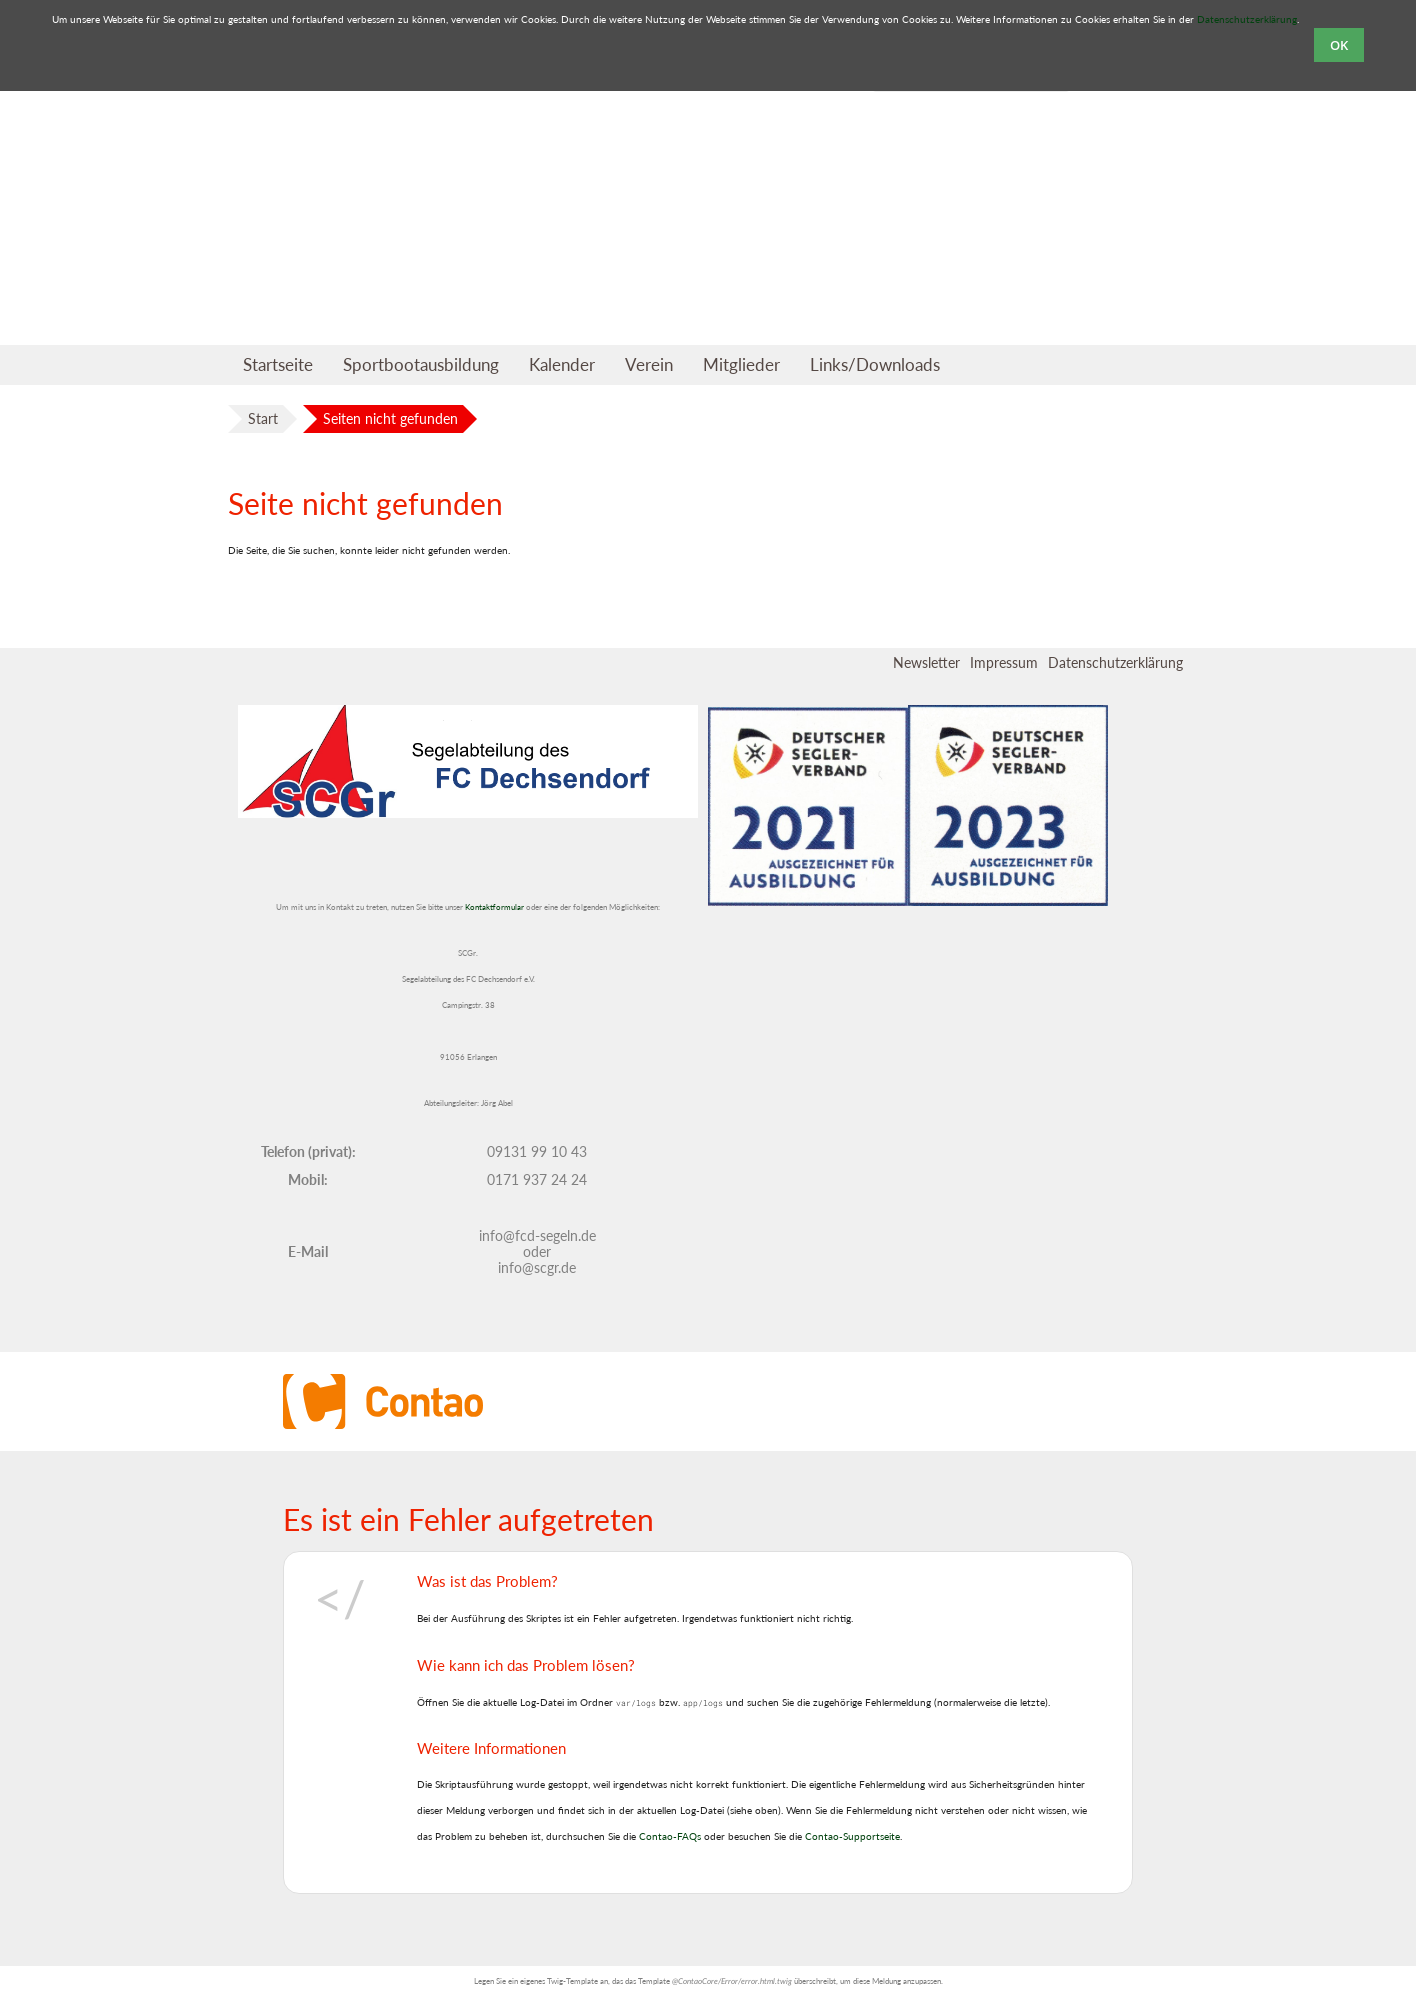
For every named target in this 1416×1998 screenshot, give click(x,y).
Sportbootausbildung (421, 364)
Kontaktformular (494, 907)
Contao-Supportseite (852, 1836)
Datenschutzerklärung (1247, 19)
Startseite (278, 364)
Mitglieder (741, 364)
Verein (649, 364)
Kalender (562, 364)
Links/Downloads (875, 364)
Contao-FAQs (670, 1836)
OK (1339, 45)
